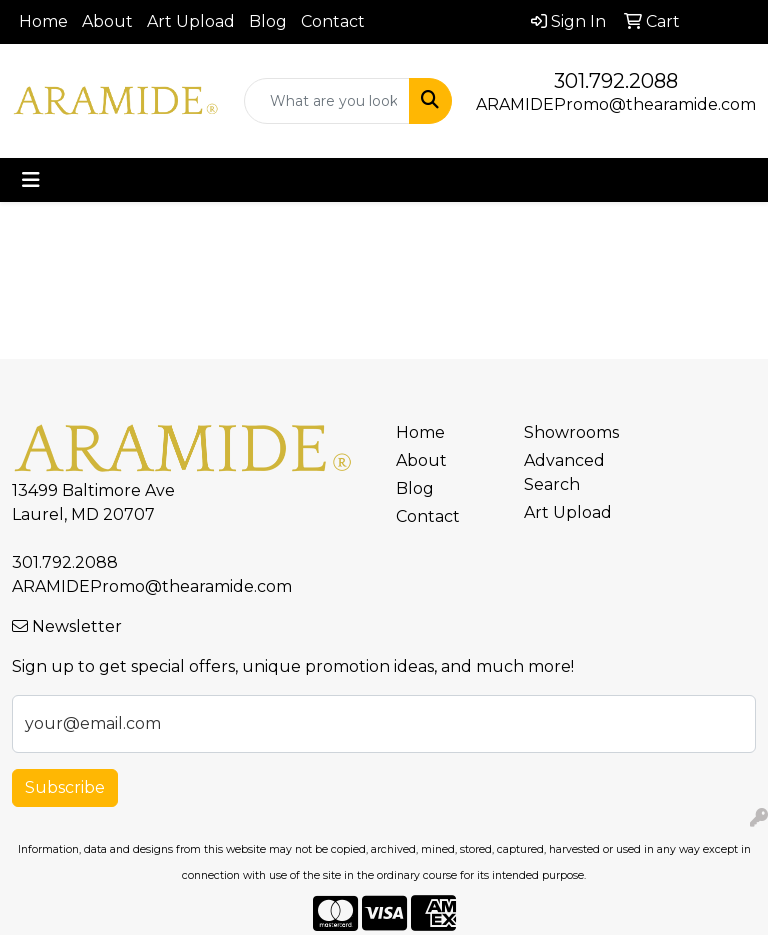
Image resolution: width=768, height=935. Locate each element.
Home (43, 21)
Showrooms (571, 432)
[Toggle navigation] (31, 180)
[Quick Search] (327, 101)
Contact (333, 21)
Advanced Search (564, 472)
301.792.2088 (616, 81)
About (107, 21)
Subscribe (65, 787)
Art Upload (191, 21)
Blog (268, 21)
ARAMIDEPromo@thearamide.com (616, 104)
